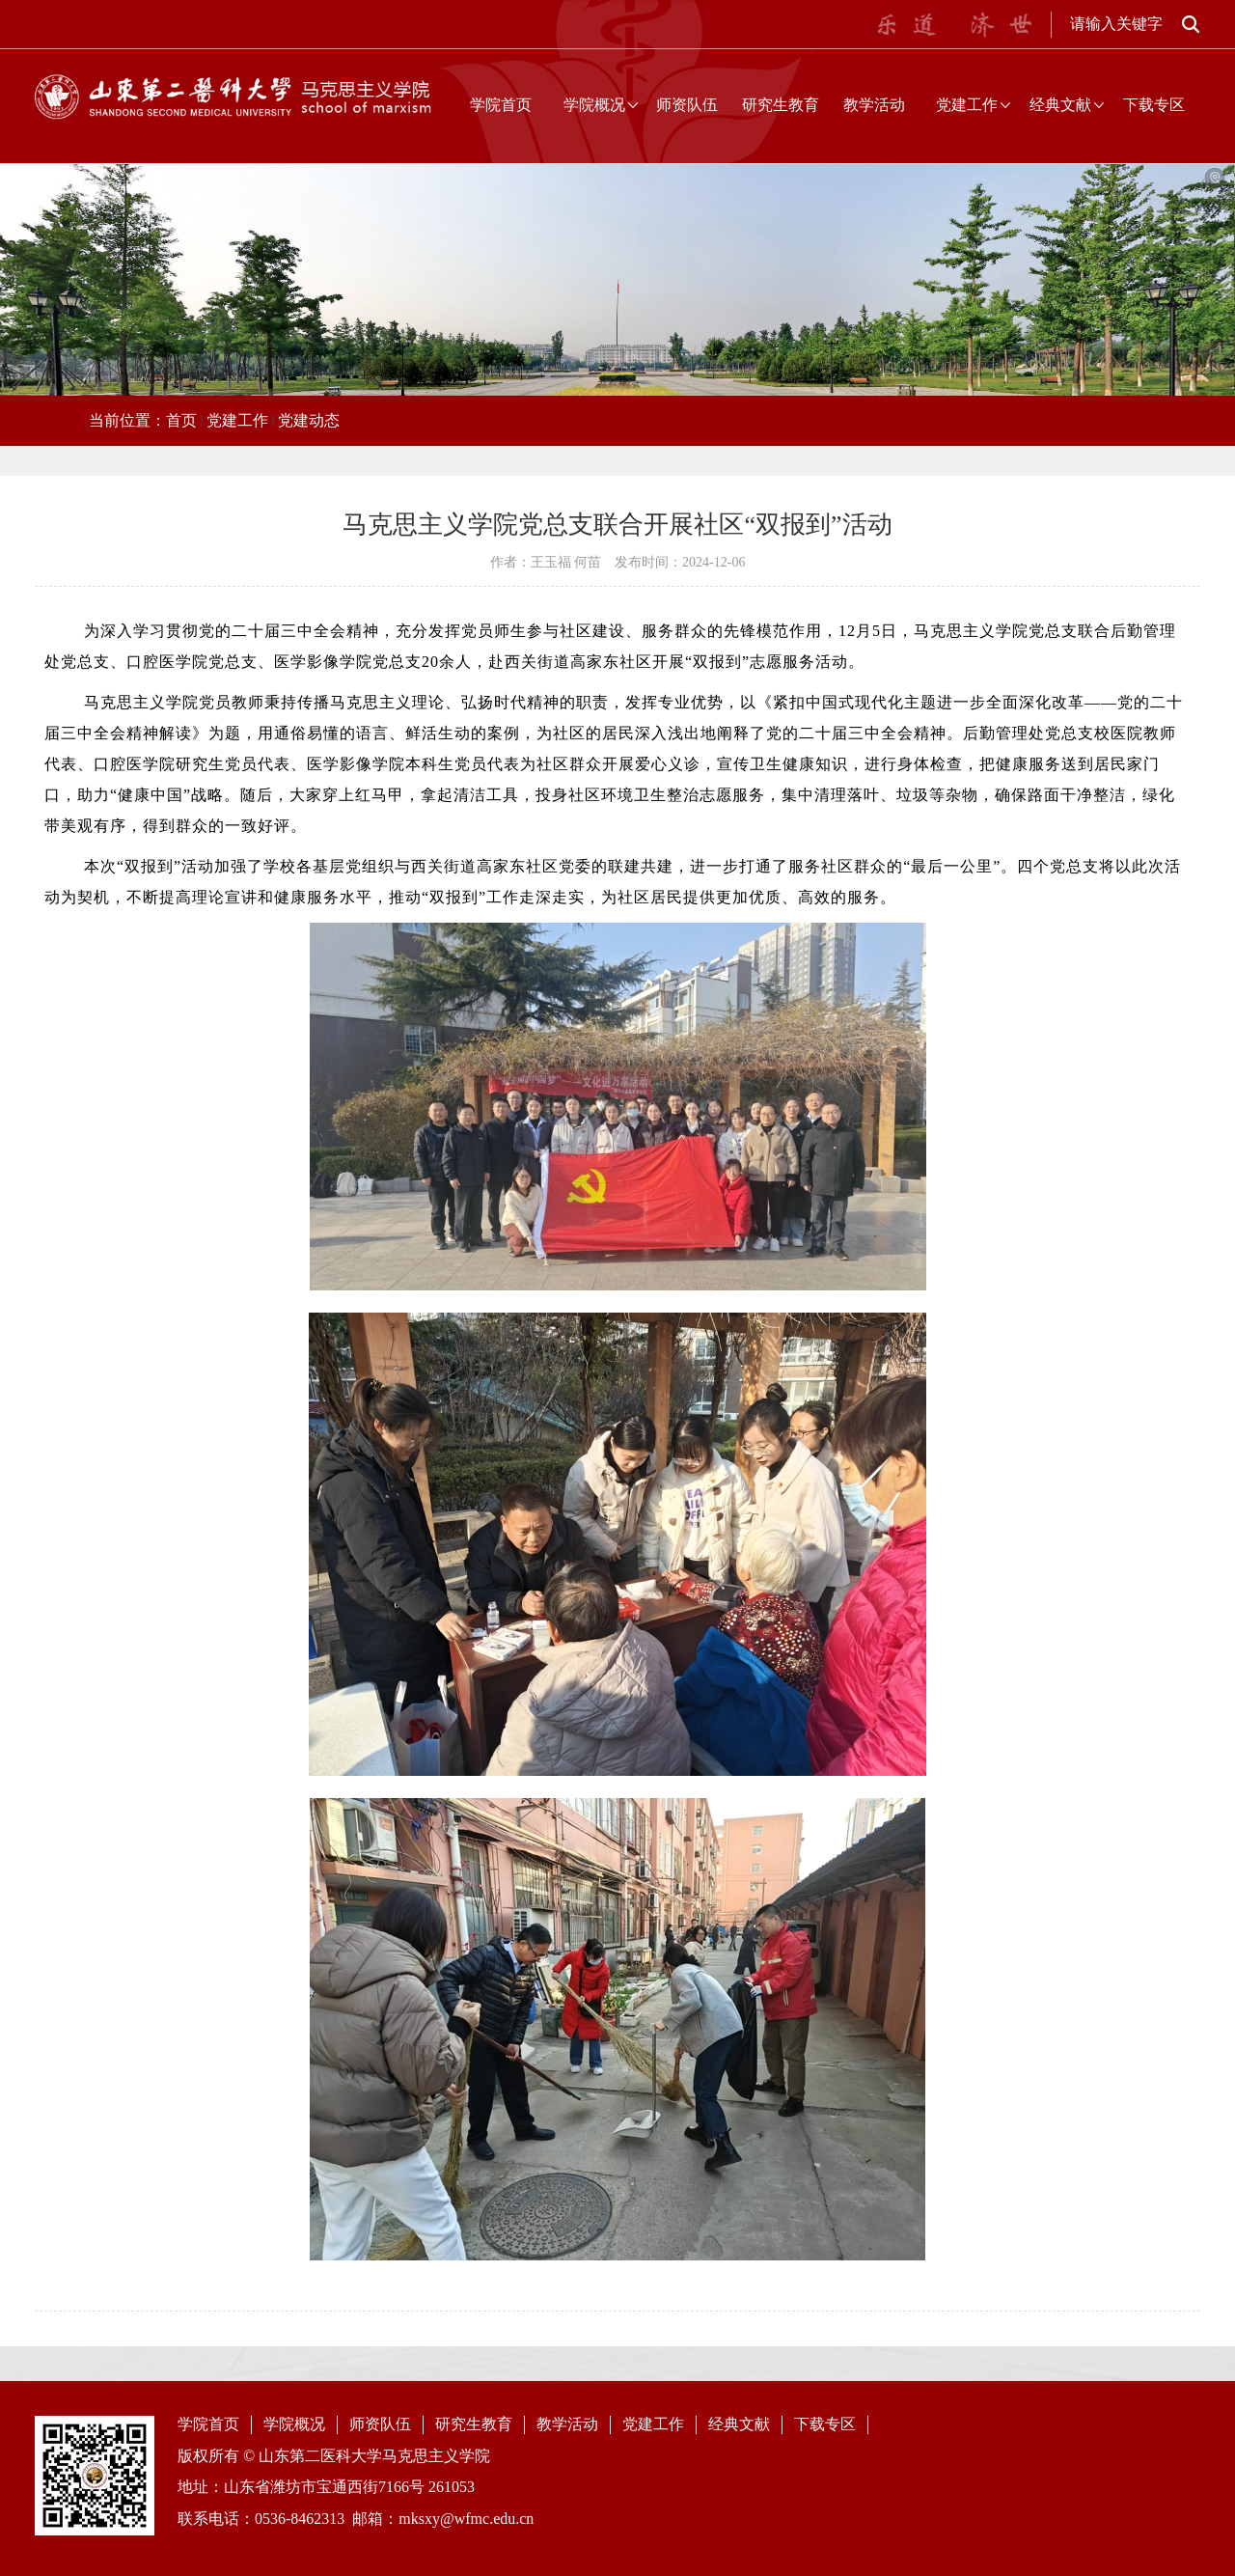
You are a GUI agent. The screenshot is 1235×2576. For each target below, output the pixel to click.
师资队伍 (687, 105)
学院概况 (594, 105)
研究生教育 (780, 105)
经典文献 (1060, 105)
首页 (181, 420)
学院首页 (501, 105)
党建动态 (309, 420)
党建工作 (967, 105)
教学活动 (874, 105)
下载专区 (1154, 105)
